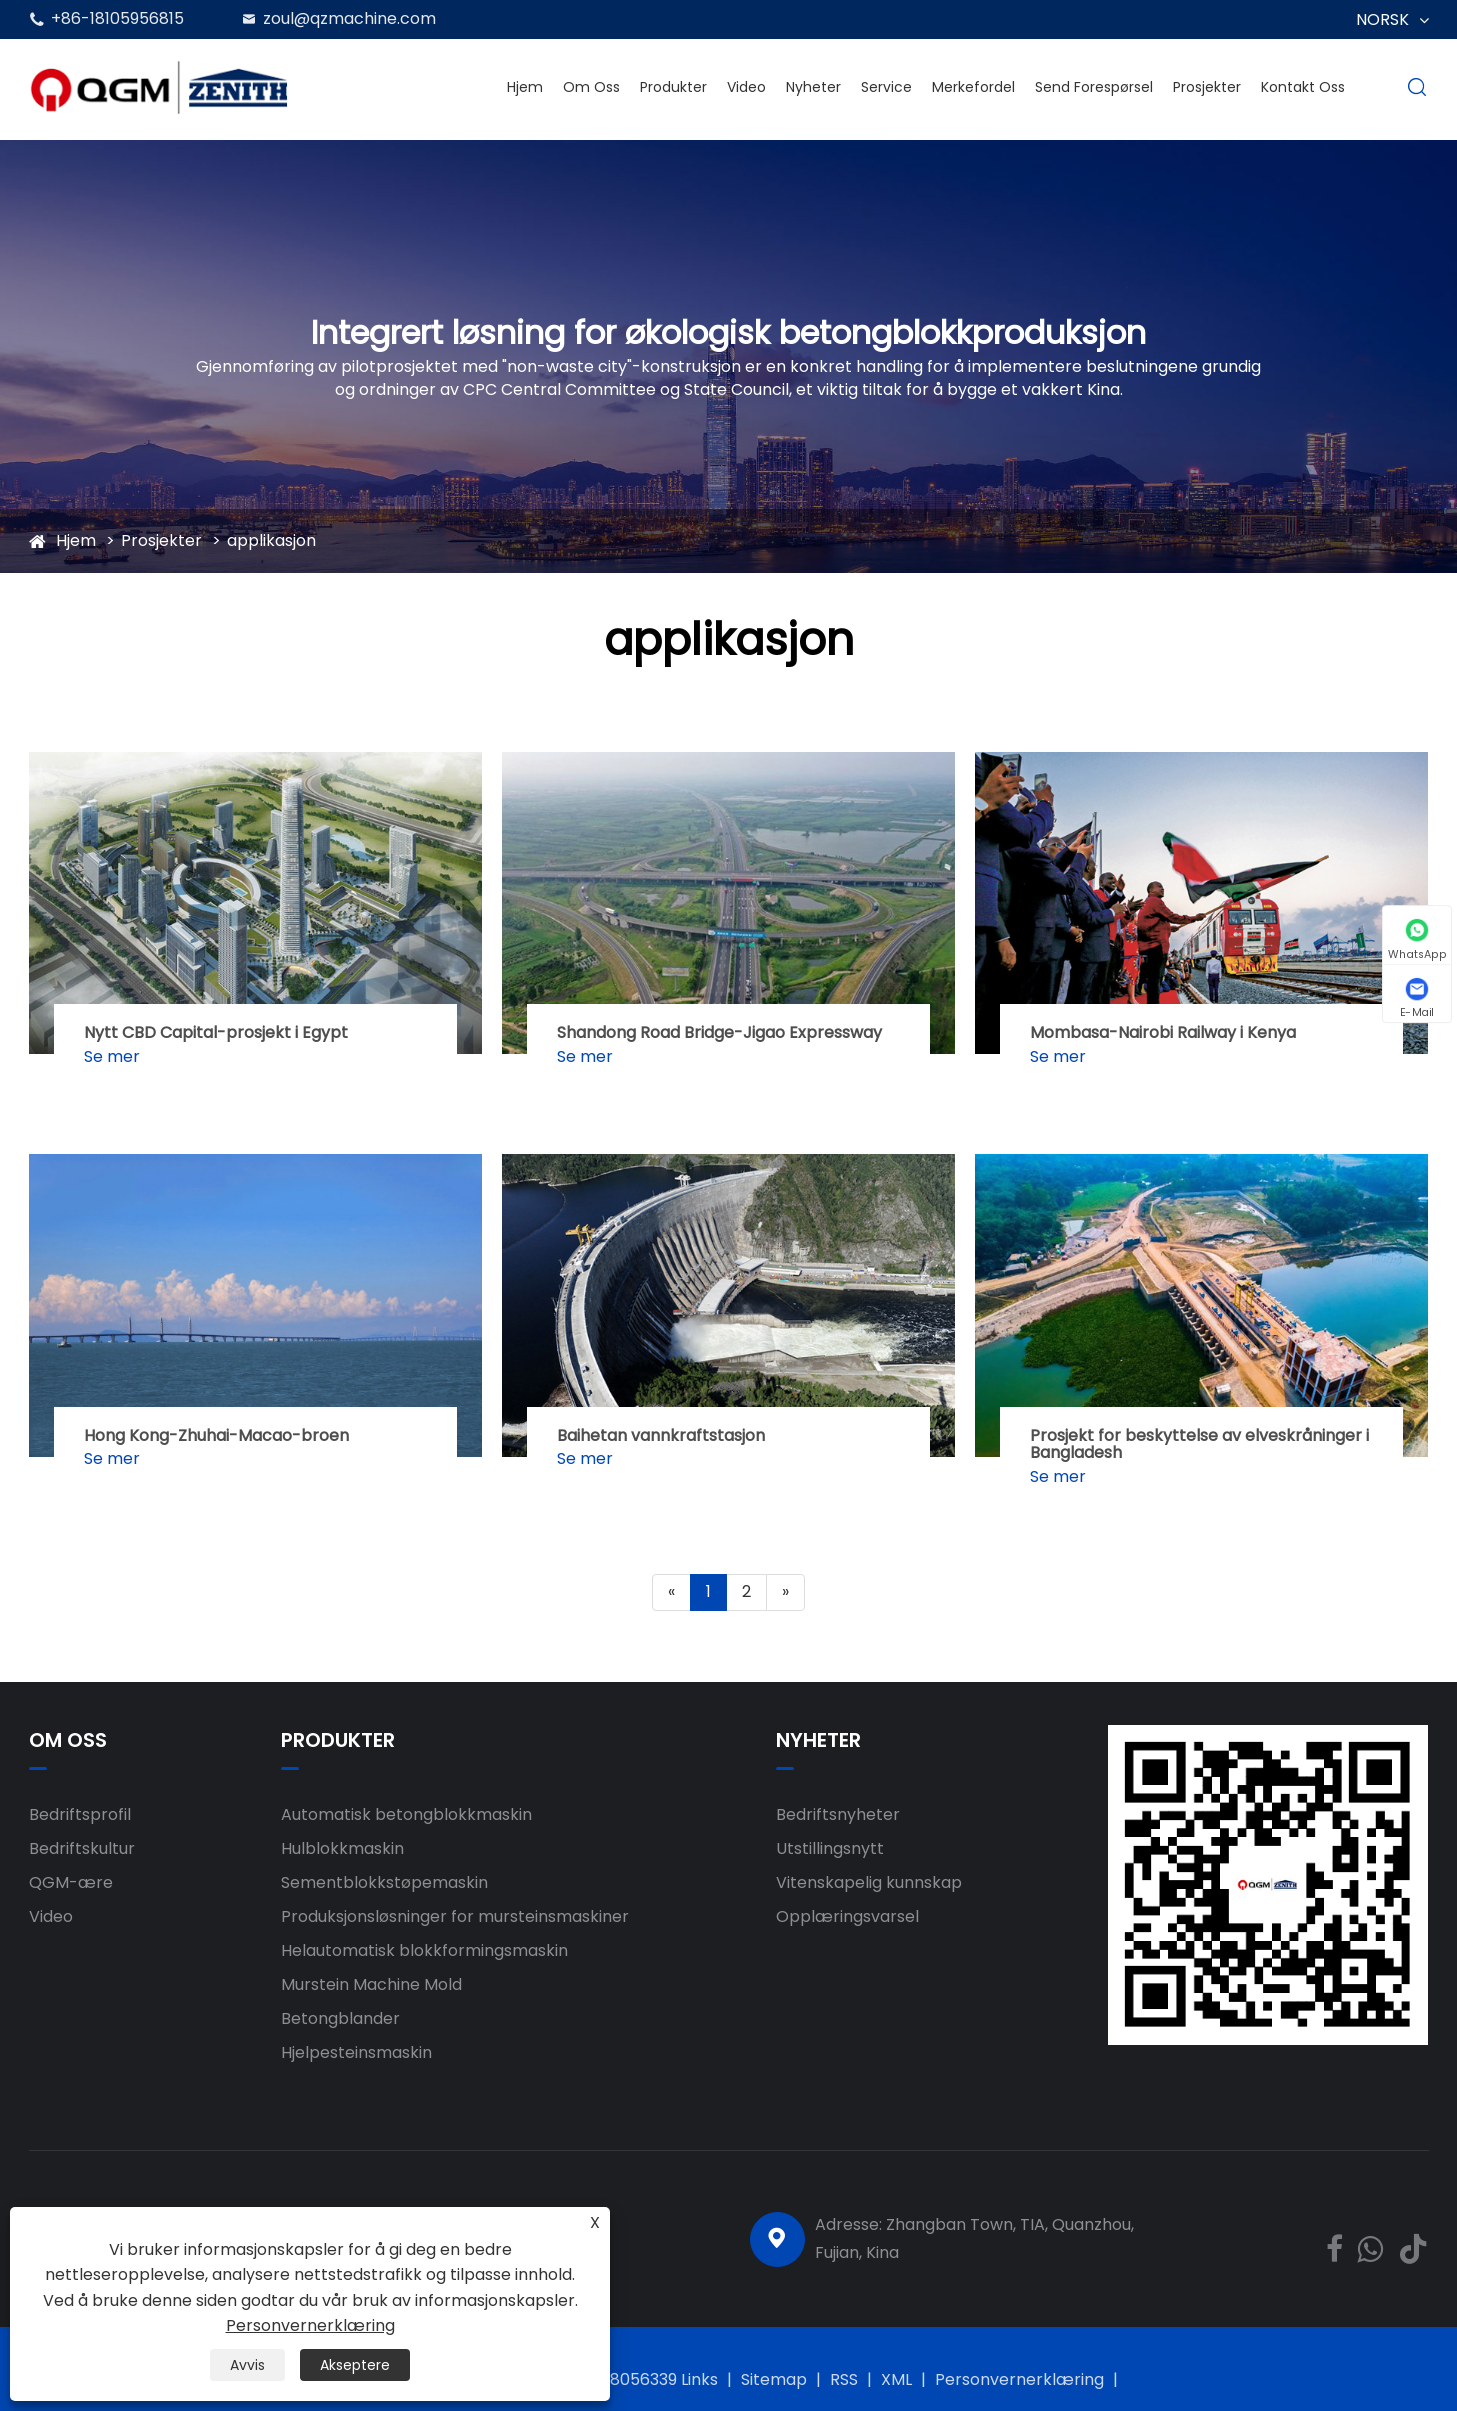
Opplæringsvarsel (847, 1916)
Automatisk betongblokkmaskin (406, 1814)
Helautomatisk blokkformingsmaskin (424, 1950)
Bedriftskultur (82, 1848)
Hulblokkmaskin (342, 1848)
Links (699, 2379)
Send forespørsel (1094, 87)
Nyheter (813, 87)
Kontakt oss (1303, 87)
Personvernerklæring (1019, 2379)
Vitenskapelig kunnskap (869, 1882)
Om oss (591, 87)
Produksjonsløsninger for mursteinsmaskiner (455, 1916)
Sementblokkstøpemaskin (384, 1882)
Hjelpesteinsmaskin (356, 2052)
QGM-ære (71, 1882)
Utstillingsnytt (830, 1848)
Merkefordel (973, 87)
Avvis (247, 2365)
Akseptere (355, 2365)
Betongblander (340, 2018)
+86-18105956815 (117, 18)
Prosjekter (1207, 87)
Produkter (673, 87)
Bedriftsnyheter (838, 1814)
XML (896, 2379)
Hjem (525, 87)
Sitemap (774, 2379)
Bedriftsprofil (80, 1814)
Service (886, 87)
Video (746, 87)
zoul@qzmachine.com (349, 18)
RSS (844, 2379)
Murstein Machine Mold (371, 1984)
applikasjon (271, 540)
